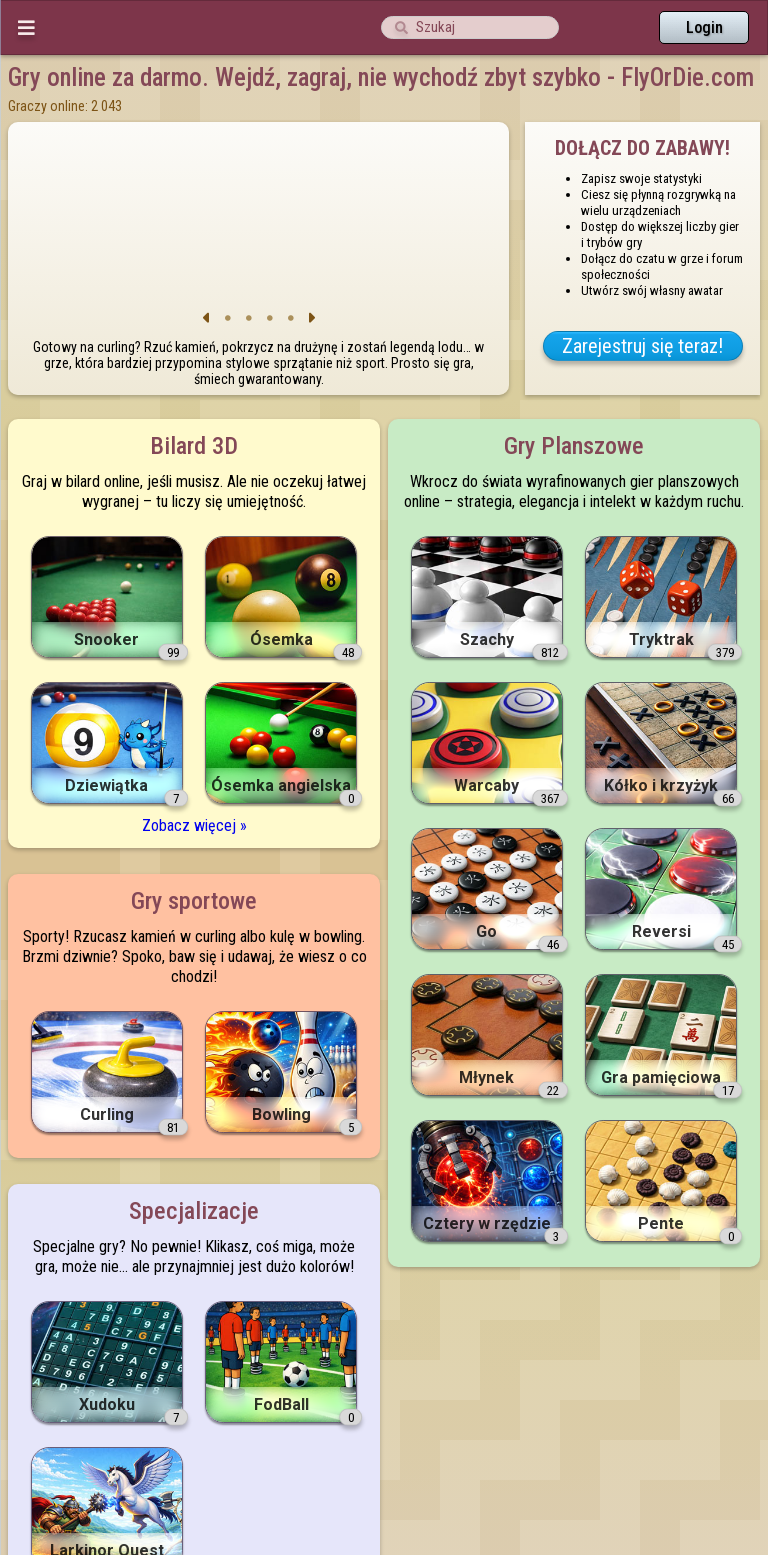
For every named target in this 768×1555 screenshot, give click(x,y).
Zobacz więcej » (194, 825)
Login (704, 27)
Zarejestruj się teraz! (642, 346)
